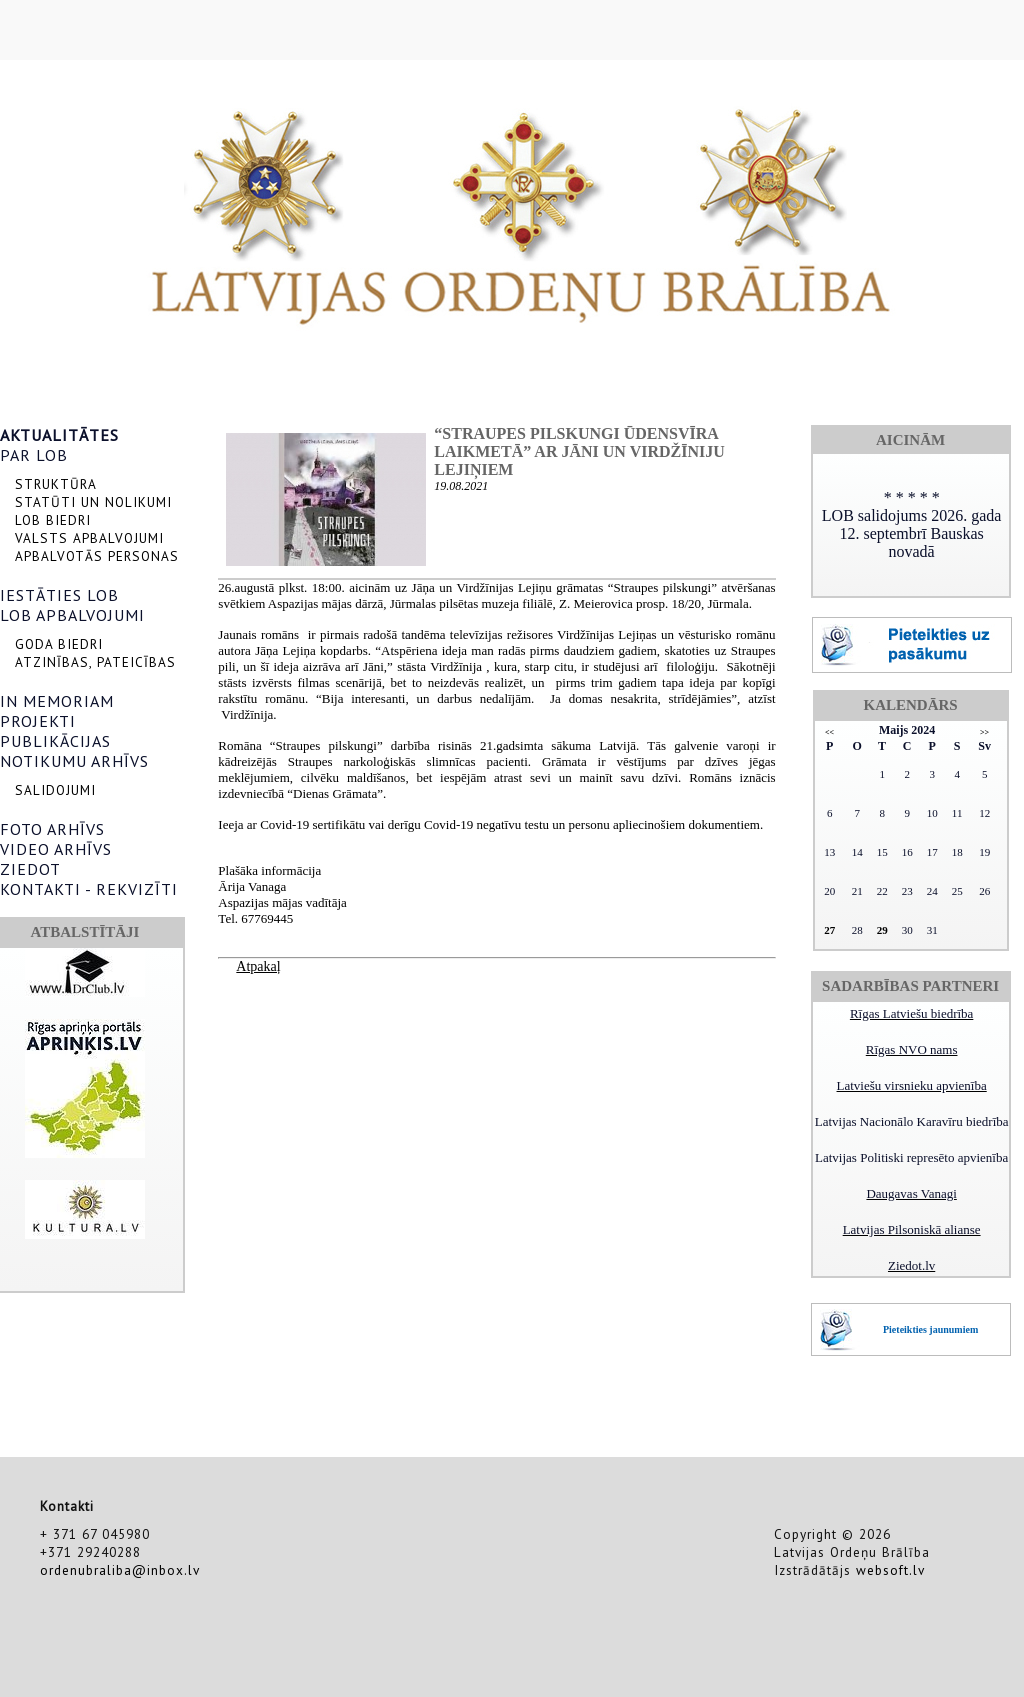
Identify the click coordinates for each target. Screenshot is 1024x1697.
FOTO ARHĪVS (52, 829)
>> (984, 732)
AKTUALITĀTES (59, 435)
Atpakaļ (258, 966)
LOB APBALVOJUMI (72, 615)
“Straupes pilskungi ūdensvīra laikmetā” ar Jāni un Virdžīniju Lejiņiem (579, 451)
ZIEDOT (30, 869)
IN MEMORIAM (57, 701)
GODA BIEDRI (59, 644)
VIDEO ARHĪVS (56, 849)
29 (882, 930)
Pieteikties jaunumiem (930, 1329)
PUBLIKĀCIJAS (55, 741)
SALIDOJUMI (55, 790)
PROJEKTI (38, 721)
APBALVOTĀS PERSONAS (97, 556)
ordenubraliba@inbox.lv (120, 1570)
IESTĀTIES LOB (59, 595)
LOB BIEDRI (53, 520)
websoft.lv (890, 1570)
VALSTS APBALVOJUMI (89, 538)
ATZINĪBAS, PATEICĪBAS (95, 662)
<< (829, 732)
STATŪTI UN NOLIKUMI (93, 502)
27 (829, 930)
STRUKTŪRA (56, 484)
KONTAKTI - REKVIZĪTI (89, 889)
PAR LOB (34, 455)
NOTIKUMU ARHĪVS (74, 761)
